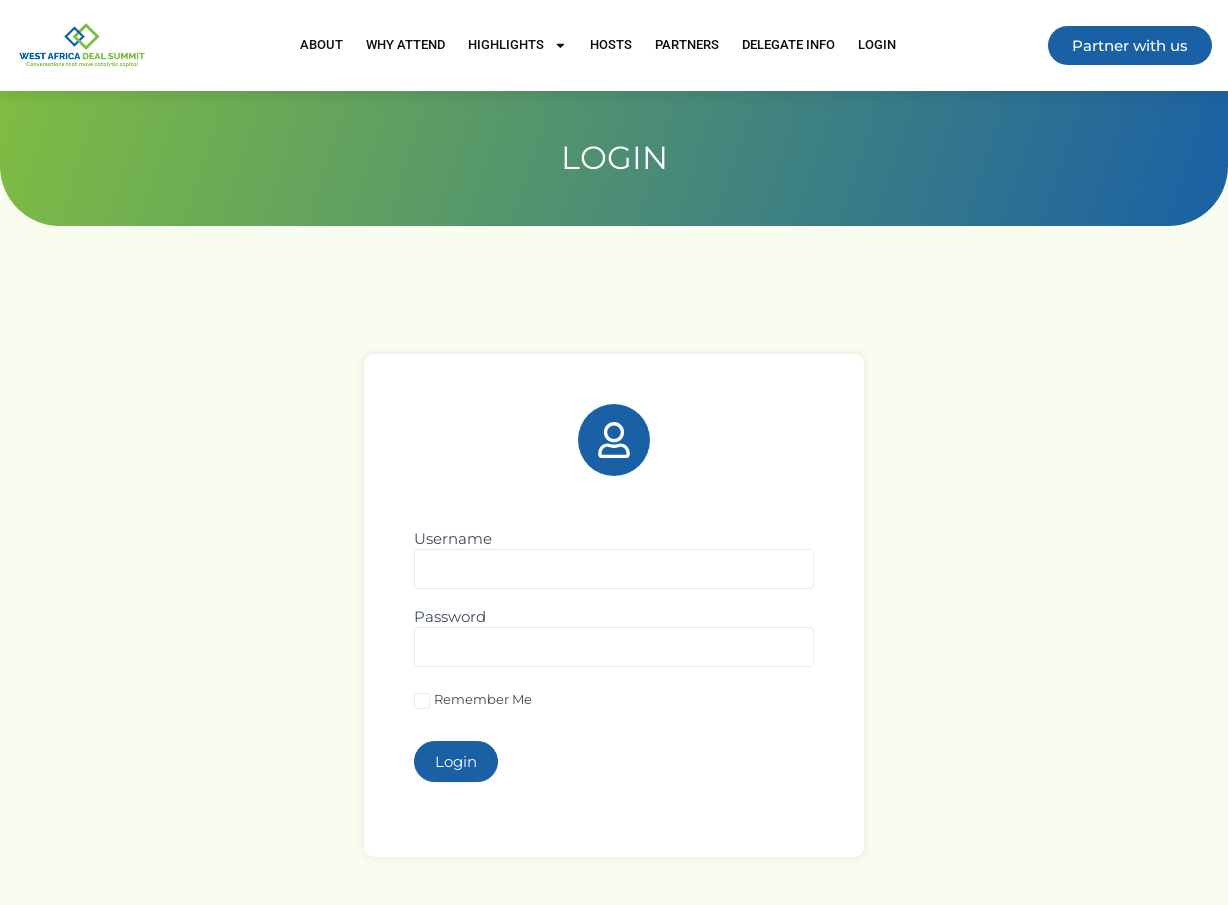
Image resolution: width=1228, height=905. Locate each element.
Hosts (611, 44)
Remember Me (473, 700)
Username (453, 539)
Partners (687, 44)
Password (450, 617)
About (321, 44)
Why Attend (405, 44)
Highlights (517, 45)
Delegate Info (788, 44)
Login (877, 44)
